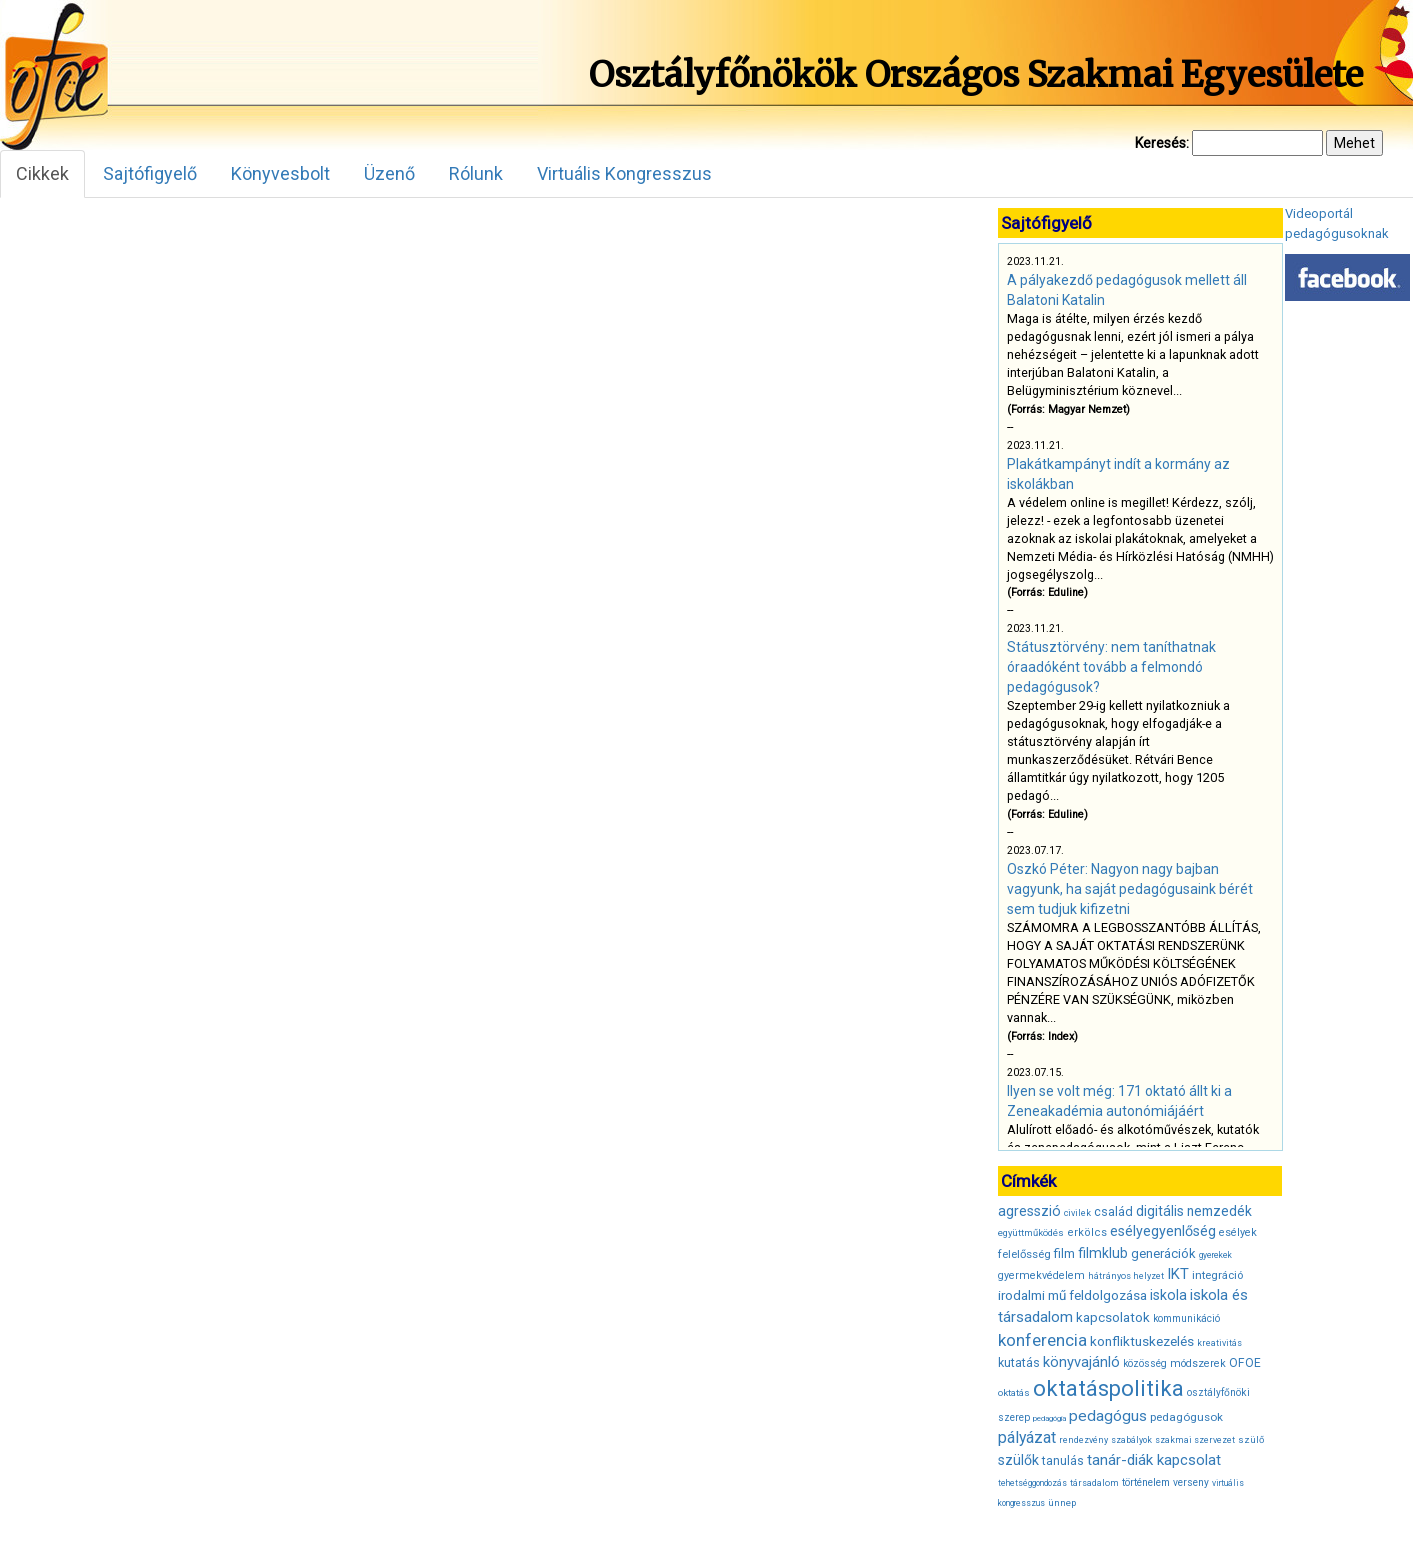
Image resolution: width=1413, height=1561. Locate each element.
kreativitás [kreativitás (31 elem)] (1219, 1343)
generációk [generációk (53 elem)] (1163, 1253)
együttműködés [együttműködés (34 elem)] (1031, 1232)
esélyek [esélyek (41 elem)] (1238, 1232)
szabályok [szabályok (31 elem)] (1131, 1440)
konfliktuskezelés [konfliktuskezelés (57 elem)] (1142, 1341)
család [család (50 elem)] (1113, 1211)
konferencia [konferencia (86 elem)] (1042, 1340)
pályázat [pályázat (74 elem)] (1027, 1437)
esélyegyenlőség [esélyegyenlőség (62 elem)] (1163, 1231)
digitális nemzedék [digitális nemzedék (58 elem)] (1194, 1211)
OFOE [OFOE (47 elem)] (1245, 1363)
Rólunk (476, 173)
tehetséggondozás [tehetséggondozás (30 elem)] (1032, 1483)
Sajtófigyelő (150, 173)
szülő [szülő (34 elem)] (1251, 1439)
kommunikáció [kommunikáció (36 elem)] (1186, 1318)
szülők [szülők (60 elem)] (1018, 1460)
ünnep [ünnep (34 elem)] (1062, 1502)
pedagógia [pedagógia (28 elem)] (1049, 1418)
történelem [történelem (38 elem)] (1146, 1482)
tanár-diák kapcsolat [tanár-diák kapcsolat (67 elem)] (1154, 1460)
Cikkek (42, 173)
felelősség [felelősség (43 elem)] (1024, 1254)
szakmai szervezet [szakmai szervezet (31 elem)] (1195, 1440)
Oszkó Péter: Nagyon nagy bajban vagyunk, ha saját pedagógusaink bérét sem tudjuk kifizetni (1130, 889)
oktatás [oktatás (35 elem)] (1014, 1392)
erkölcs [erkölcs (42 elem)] (1087, 1232)
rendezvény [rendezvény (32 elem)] (1083, 1440)
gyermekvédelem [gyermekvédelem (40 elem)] (1041, 1275)
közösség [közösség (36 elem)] (1145, 1363)
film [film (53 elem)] (1064, 1253)
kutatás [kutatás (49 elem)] (1019, 1362)
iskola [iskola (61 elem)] (1168, 1295)
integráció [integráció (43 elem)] (1217, 1275)
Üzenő (389, 173)
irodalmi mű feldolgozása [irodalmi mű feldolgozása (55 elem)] (1072, 1295)
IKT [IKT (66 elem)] (1178, 1274)
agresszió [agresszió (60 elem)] (1029, 1211)
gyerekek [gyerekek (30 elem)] (1215, 1255)
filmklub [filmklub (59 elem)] (1103, 1253)
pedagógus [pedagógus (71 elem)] (1108, 1416)
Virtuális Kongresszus (624, 173)
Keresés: (1162, 143)
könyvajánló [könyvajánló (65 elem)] (1081, 1362)
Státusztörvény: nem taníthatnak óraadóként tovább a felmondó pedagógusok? (1111, 667)
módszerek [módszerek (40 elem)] (1198, 1363)
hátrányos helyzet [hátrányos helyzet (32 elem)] (1126, 1276)
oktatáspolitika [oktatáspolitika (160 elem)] (1108, 1388)
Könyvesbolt (280, 173)
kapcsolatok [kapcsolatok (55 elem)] (1113, 1317)
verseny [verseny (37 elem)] (1191, 1482)
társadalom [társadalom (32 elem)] (1094, 1483)
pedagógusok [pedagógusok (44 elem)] (1186, 1417)
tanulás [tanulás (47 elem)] (1063, 1461)
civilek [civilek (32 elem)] (1077, 1213)
